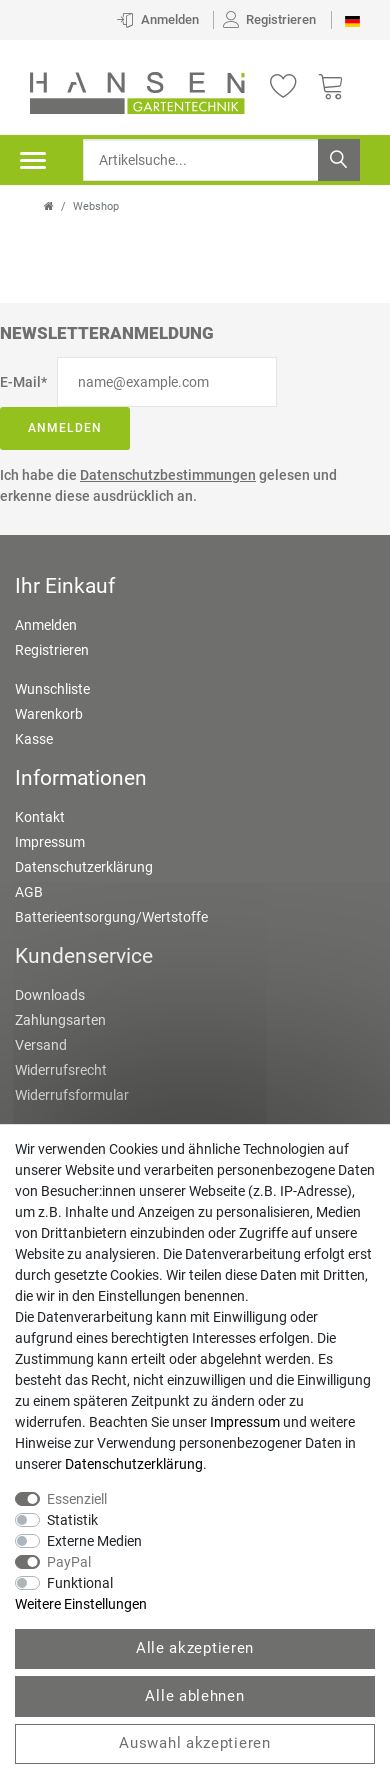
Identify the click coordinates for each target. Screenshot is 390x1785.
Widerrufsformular (72, 1095)
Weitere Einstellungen (81, 1604)
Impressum (50, 842)
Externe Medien (94, 1541)
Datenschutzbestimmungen (168, 475)
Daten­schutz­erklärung (134, 1464)
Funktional (80, 1583)
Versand (41, 1045)
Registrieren (52, 650)
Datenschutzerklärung (84, 867)
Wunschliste (52, 689)
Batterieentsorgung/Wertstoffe (111, 917)
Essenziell (77, 1499)
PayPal (69, 1562)
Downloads (50, 995)
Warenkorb (49, 714)
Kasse (34, 739)
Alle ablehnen (194, 1696)
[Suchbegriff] (221, 160)
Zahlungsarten (60, 1020)
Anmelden (65, 428)
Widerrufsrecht (61, 1070)
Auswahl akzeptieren (194, 1743)
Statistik (72, 1520)
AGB (29, 892)
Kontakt (40, 817)
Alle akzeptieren (195, 1648)
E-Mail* (23, 382)
